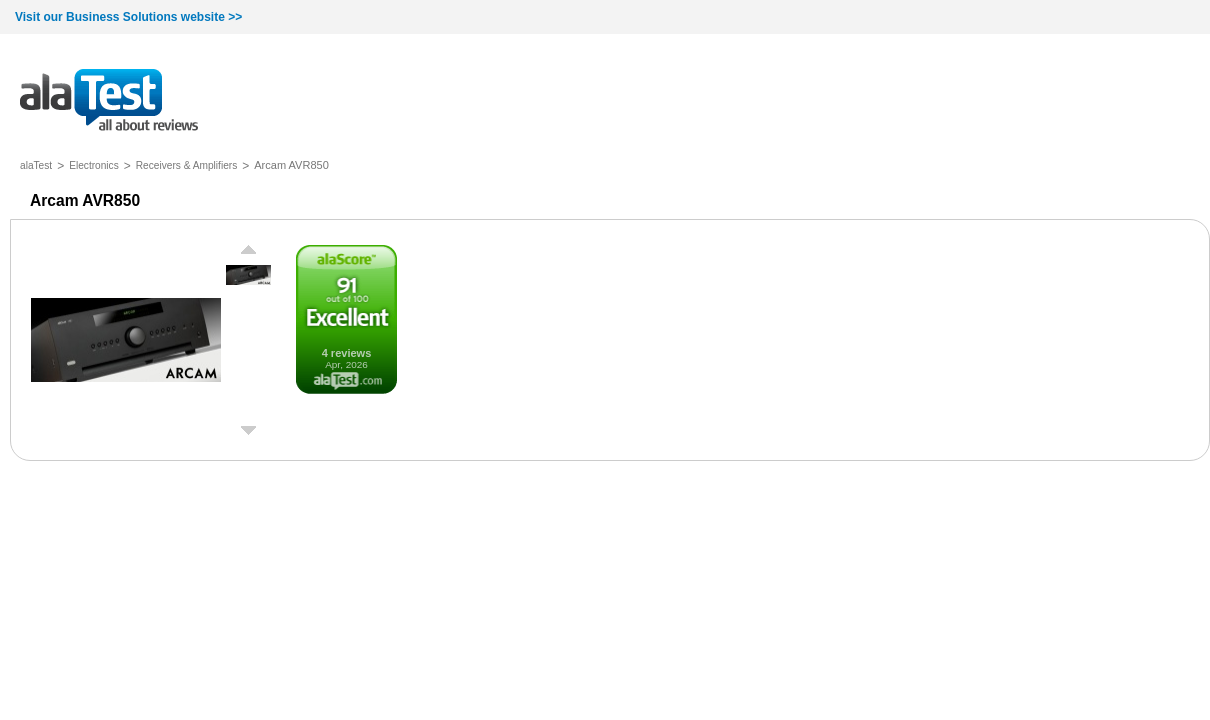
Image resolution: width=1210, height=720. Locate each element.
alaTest (36, 165)
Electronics (94, 165)
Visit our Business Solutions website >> (128, 17)
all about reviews (109, 101)
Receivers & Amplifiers (186, 165)
